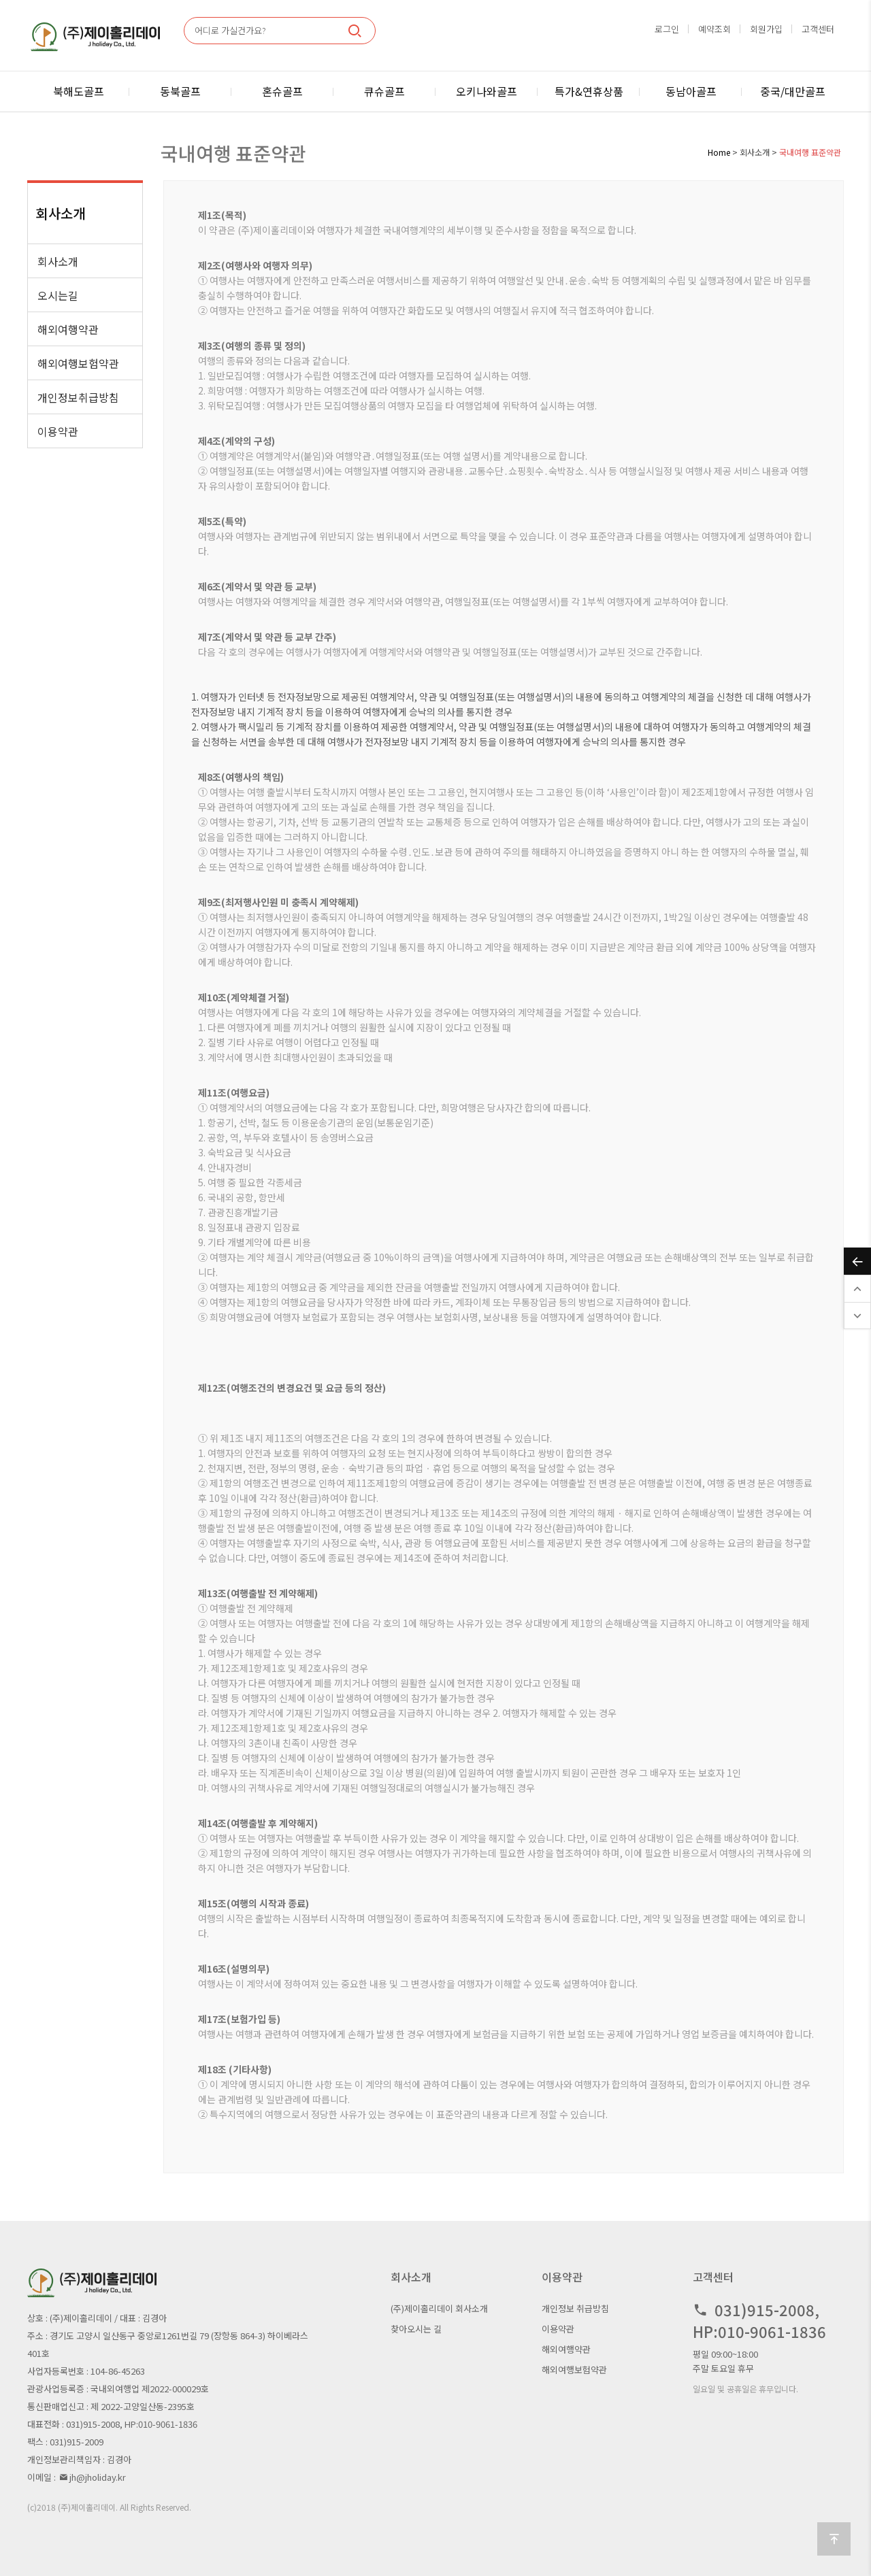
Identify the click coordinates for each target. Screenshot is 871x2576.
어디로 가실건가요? (230, 30)
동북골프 (180, 91)
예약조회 (714, 28)
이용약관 (57, 431)
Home (719, 152)
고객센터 (818, 28)
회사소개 (57, 261)
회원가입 (766, 28)
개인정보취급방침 (78, 397)
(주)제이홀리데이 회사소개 (439, 2308)
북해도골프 (78, 91)
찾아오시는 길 (416, 2328)
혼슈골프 (282, 91)
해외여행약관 (68, 329)
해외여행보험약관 (78, 363)
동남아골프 (691, 91)
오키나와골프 (486, 91)
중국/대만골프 (792, 91)
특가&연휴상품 (589, 91)
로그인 (667, 28)
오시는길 (57, 295)
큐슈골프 (384, 91)
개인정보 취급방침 (575, 2308)
